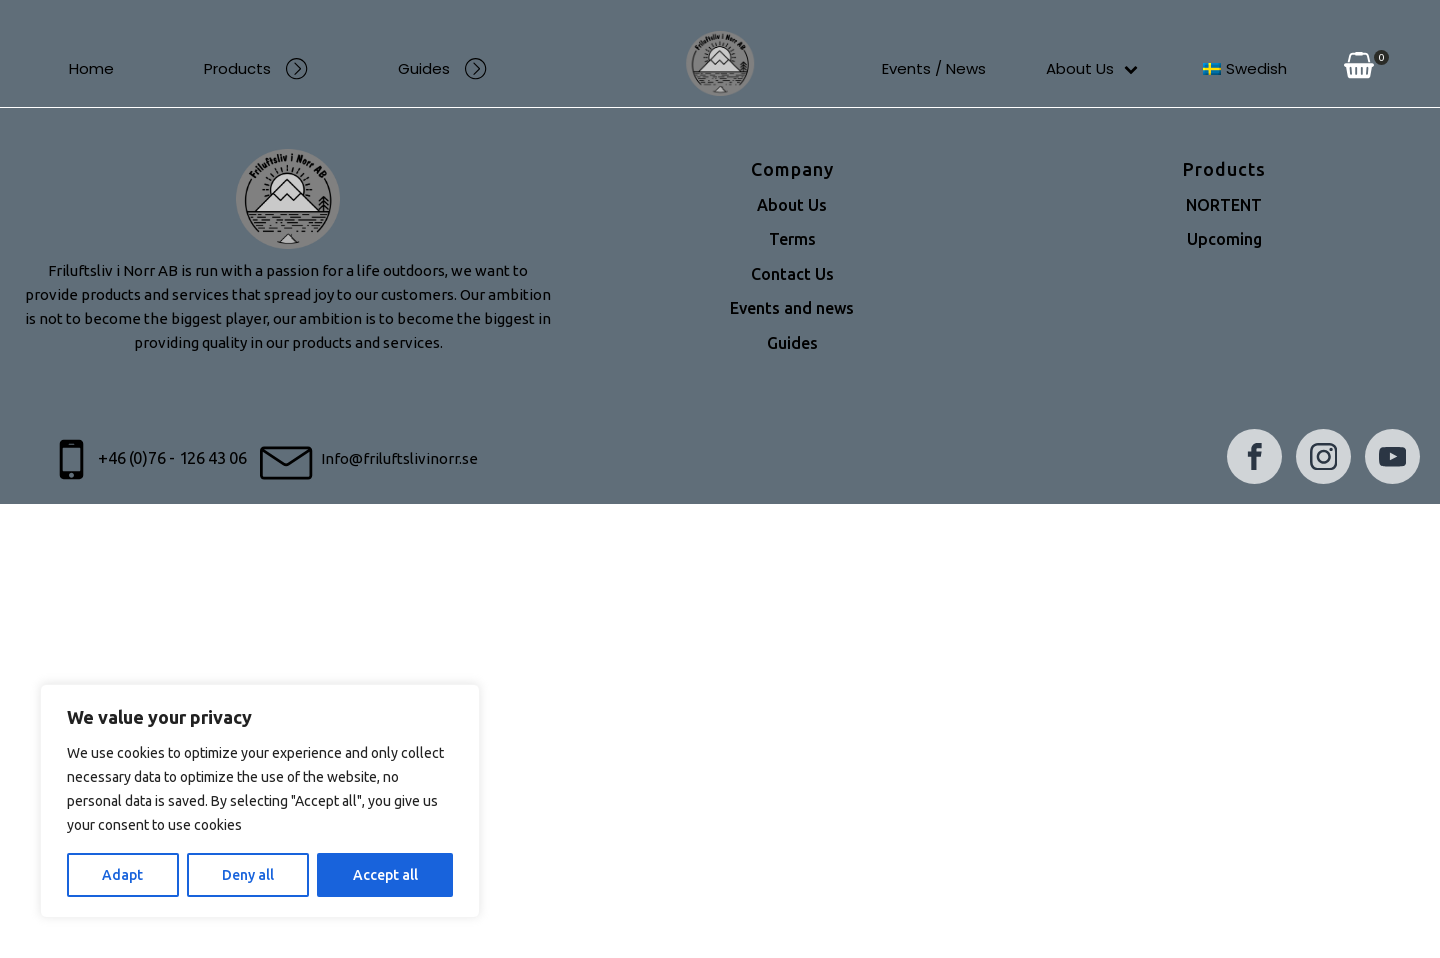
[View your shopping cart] (1359, 69)
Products (256, 69)
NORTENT (1224, 206)
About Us (1092, 68)
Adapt (122, 875)
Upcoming (1224, 240)
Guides (442, 69)
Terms (792, 240)
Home (91, 68)
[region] (260, 801)
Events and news (792, 309)
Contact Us (792, 275)
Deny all (248, 875)
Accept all (385, 875)
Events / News (934, 68)
